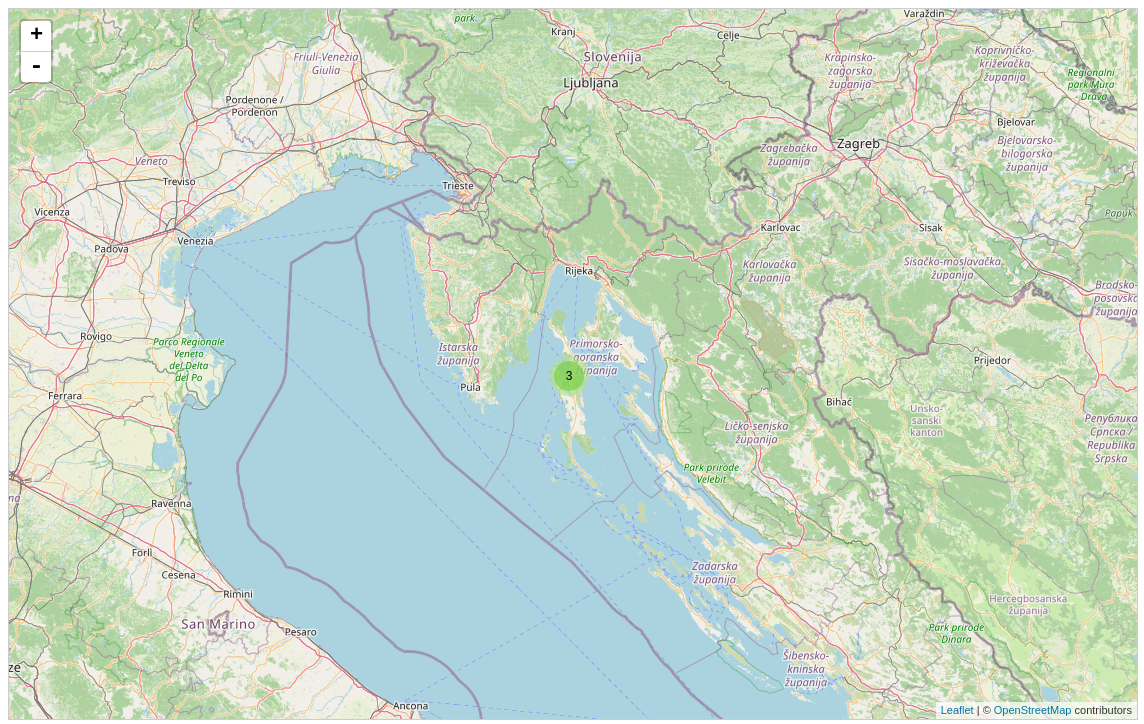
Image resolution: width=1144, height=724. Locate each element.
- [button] (36, 67)
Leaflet (957, 710)
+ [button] (36, 36)
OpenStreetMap (1033, 710)
